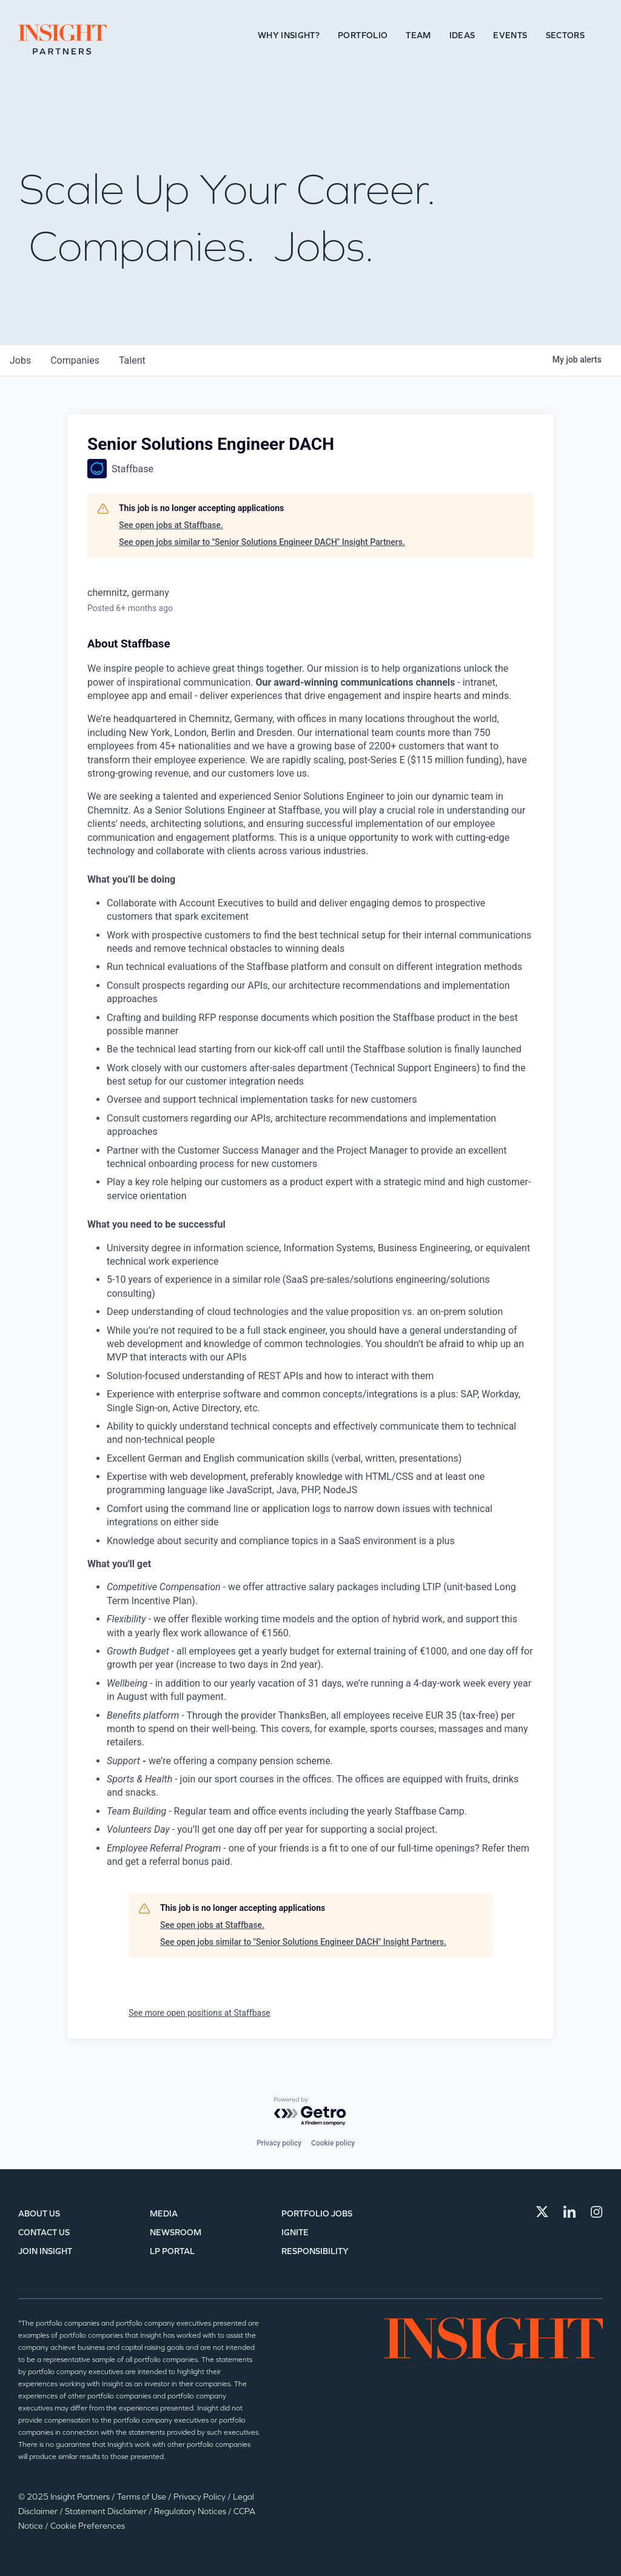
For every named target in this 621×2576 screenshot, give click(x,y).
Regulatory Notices (191, 2511)
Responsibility (315, 2251)
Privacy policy (279, 2143)
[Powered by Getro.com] (310, 2112)
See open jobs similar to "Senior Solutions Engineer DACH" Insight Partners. (262, 542)
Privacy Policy (200, 2497)
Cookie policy (333, 2143)
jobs (20, 360)
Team (418, 35)
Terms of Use (142, 2497)
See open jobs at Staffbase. (171, 525)
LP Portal (172, 2251)
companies (74, 360)
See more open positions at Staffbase (199, 2013)
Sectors (565, 35)
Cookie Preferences (87, 2526)
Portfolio (363, 35)
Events (510, 35)
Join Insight (45, 2251)
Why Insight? (289, 35)
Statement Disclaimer (107, 2511)
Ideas (462, 35)
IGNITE (295, 2232)
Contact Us (44, 2232)
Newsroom (175, 2232)
